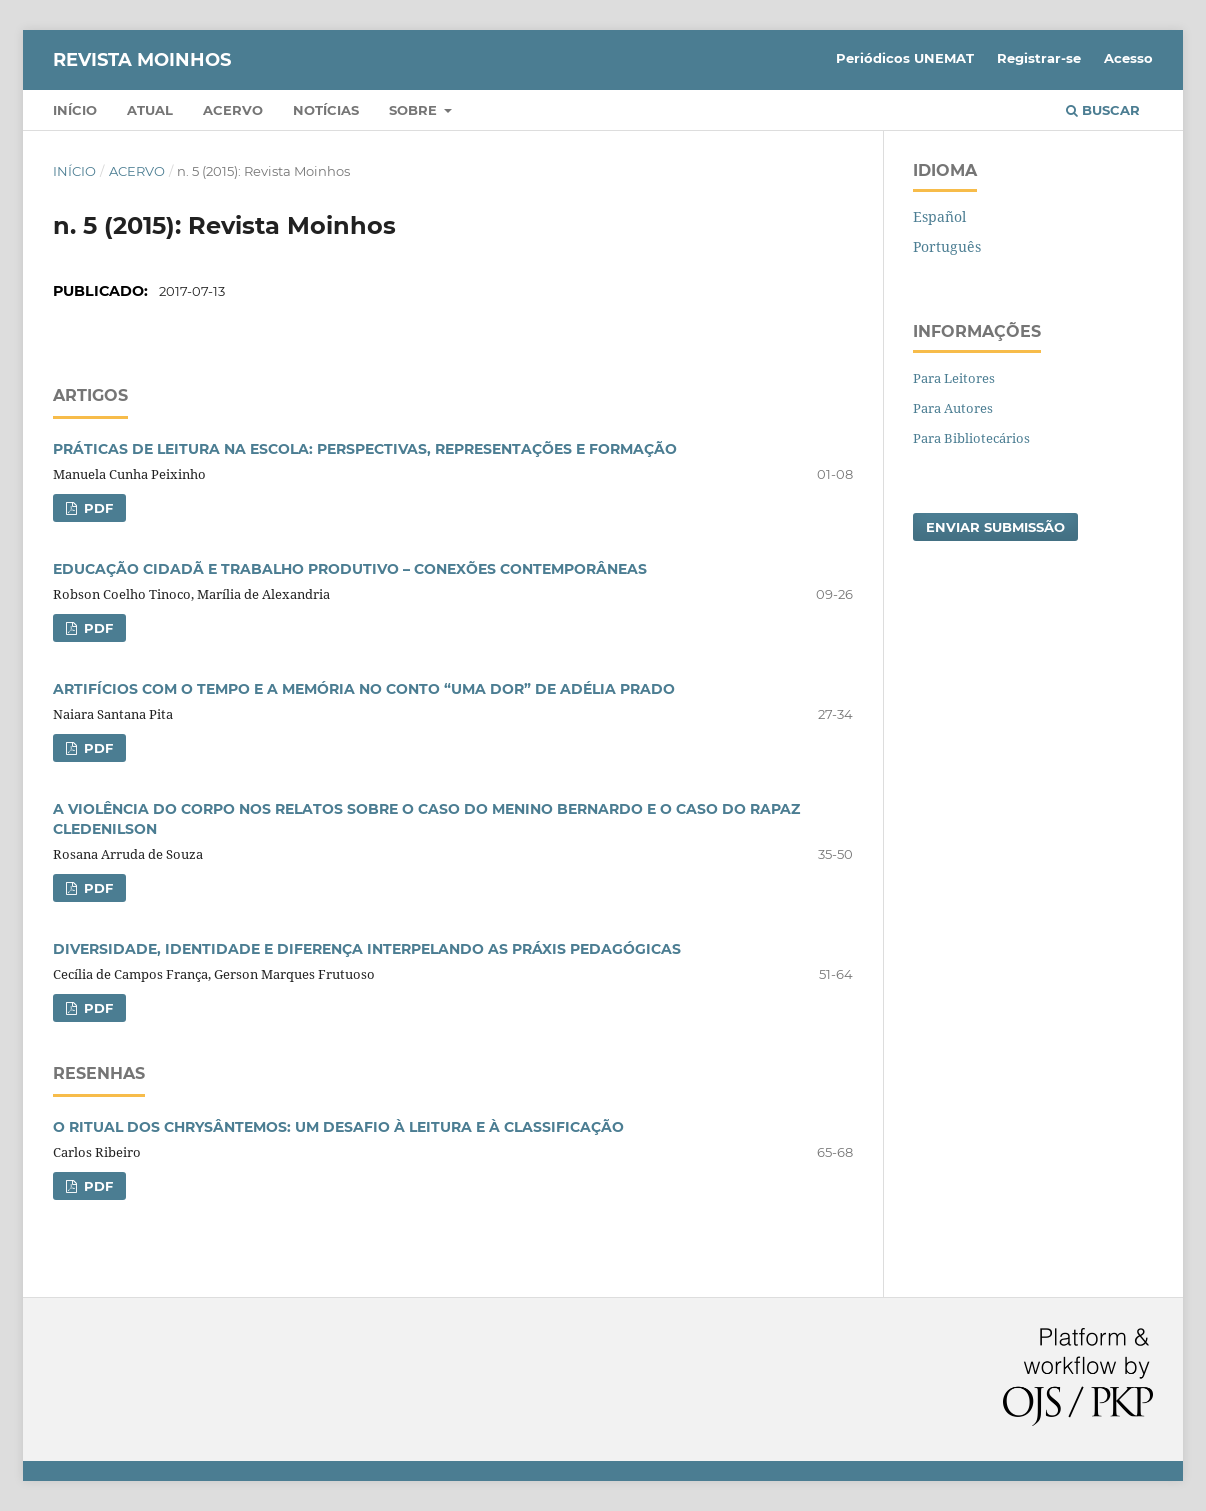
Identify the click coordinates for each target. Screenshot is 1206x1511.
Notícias (326, 110)
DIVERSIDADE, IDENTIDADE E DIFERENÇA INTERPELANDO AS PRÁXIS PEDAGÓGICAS (367, 949)
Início (75, 110)
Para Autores (953, 408)
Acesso (1128, 58)
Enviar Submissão (995, 527)
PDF (96, 508)
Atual (150, 110)
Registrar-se (1039, 58)
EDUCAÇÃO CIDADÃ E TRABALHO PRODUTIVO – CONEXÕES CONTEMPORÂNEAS (350, 569)
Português (947, 246)
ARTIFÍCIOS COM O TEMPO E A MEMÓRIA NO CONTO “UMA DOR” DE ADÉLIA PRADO (364, 689)
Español (939, 216)
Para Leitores (954, 378)
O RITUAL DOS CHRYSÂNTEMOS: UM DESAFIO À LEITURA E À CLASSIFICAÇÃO (338, 1127)
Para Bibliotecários (971, 438)
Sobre (415, 110)
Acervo (233, 110)
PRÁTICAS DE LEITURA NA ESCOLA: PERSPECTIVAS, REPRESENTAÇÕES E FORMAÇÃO (365, 449)
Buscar (1103, 110)
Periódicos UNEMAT (905, 58)
